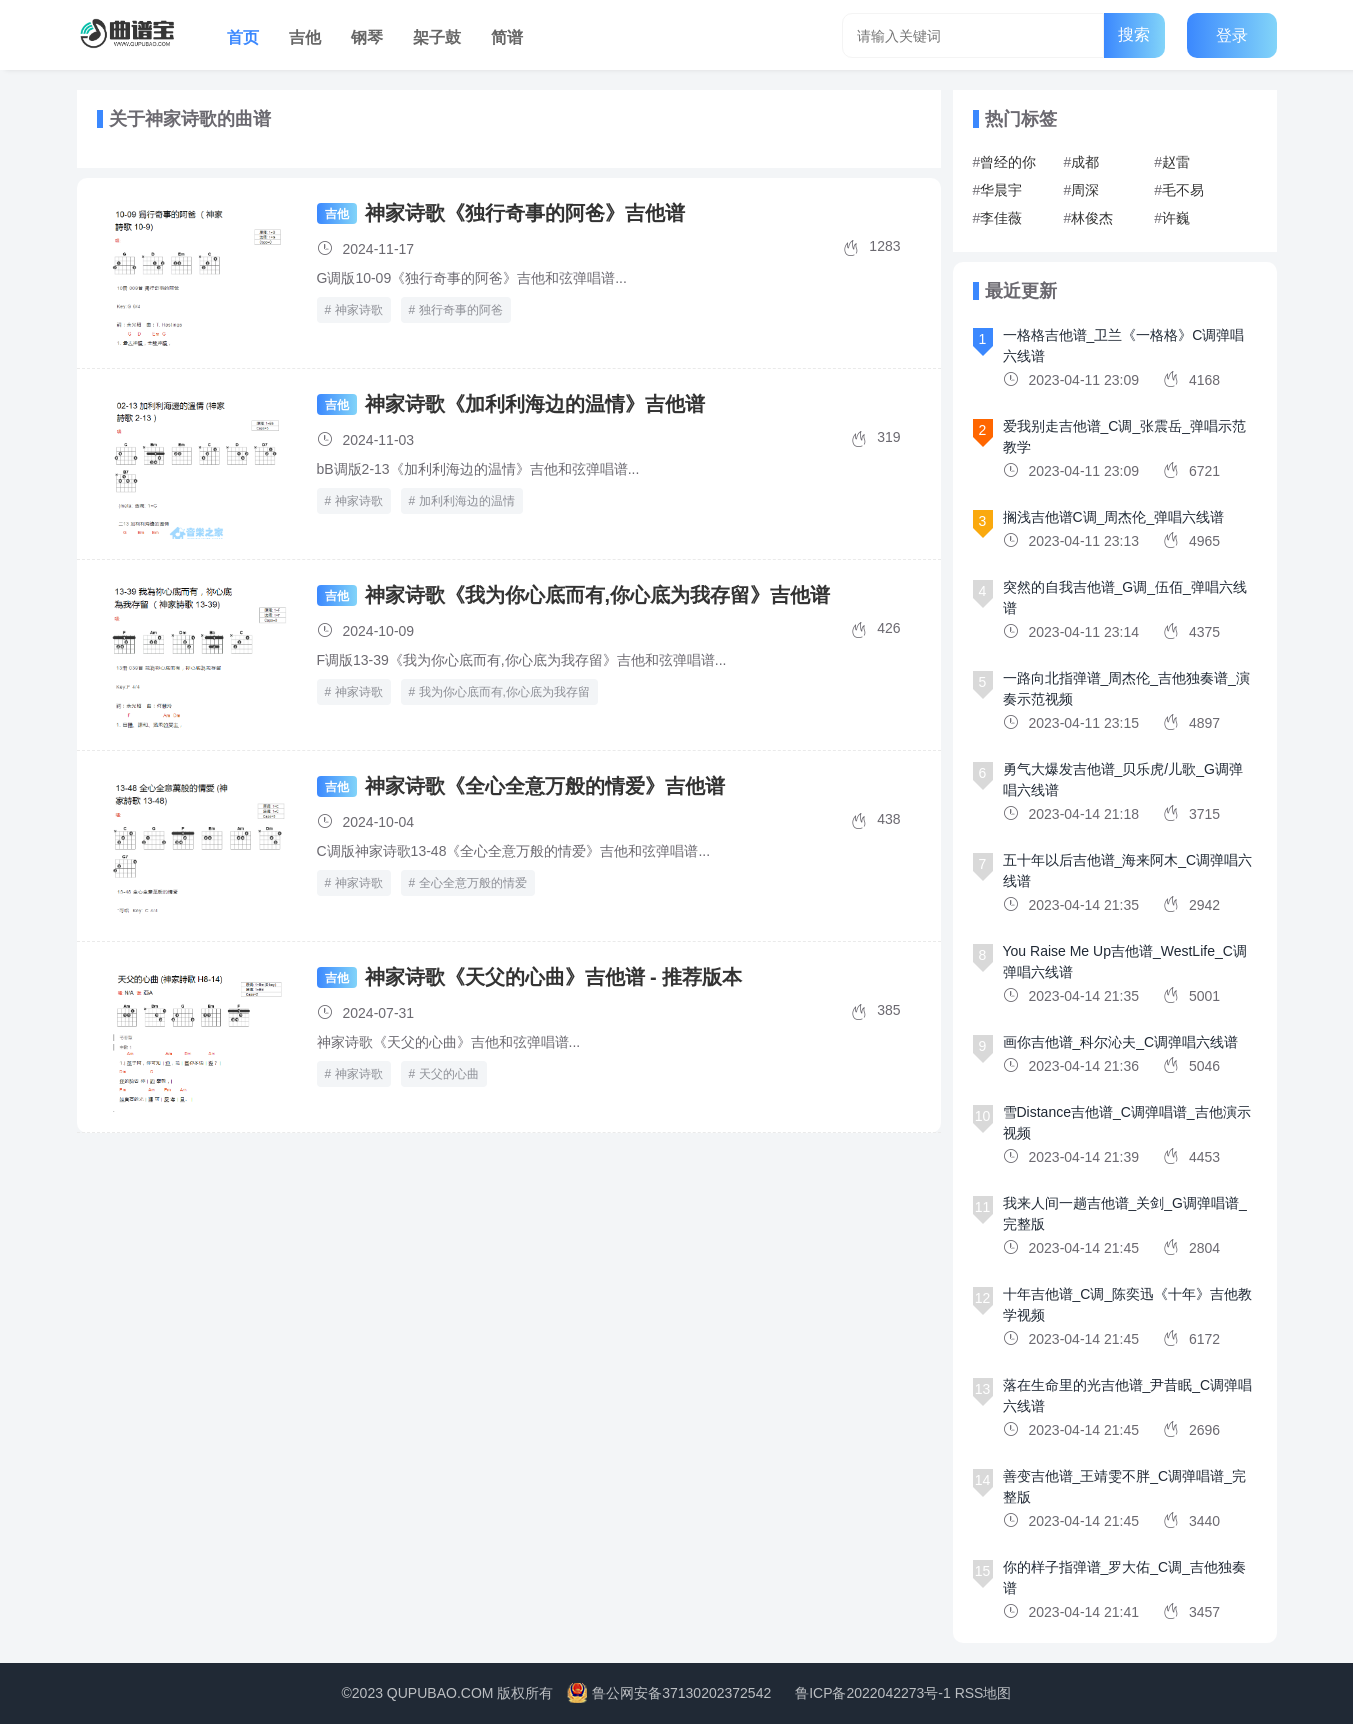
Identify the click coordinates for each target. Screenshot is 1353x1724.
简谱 (507, 37)
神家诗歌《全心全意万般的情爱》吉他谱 (545, 786)
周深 (1085, 190)
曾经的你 (1008, 162)
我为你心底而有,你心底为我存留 (504, 692)
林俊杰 (1092, 218)
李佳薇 (1001, 218)
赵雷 (1176, 162)
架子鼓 (437, 37)
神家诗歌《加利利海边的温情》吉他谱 (535, 404)
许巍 (1176, 218)
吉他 (305, 37)
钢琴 (367, 37)
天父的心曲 (449, 1074)
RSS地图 (983, 1693)
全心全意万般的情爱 (473, 883)
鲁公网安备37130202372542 (681, 1693)
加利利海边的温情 (467, 501)
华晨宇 (1001, 190)
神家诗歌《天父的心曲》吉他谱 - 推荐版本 (554, 977)
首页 (243, 37)
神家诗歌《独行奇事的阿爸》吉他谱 (525, 213)
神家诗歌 (359, 310)
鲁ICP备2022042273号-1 (873, 1693)
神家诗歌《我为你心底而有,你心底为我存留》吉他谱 (598, 595)
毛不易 (1183, 190)
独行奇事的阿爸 (461, 310)
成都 (1085, 162)
